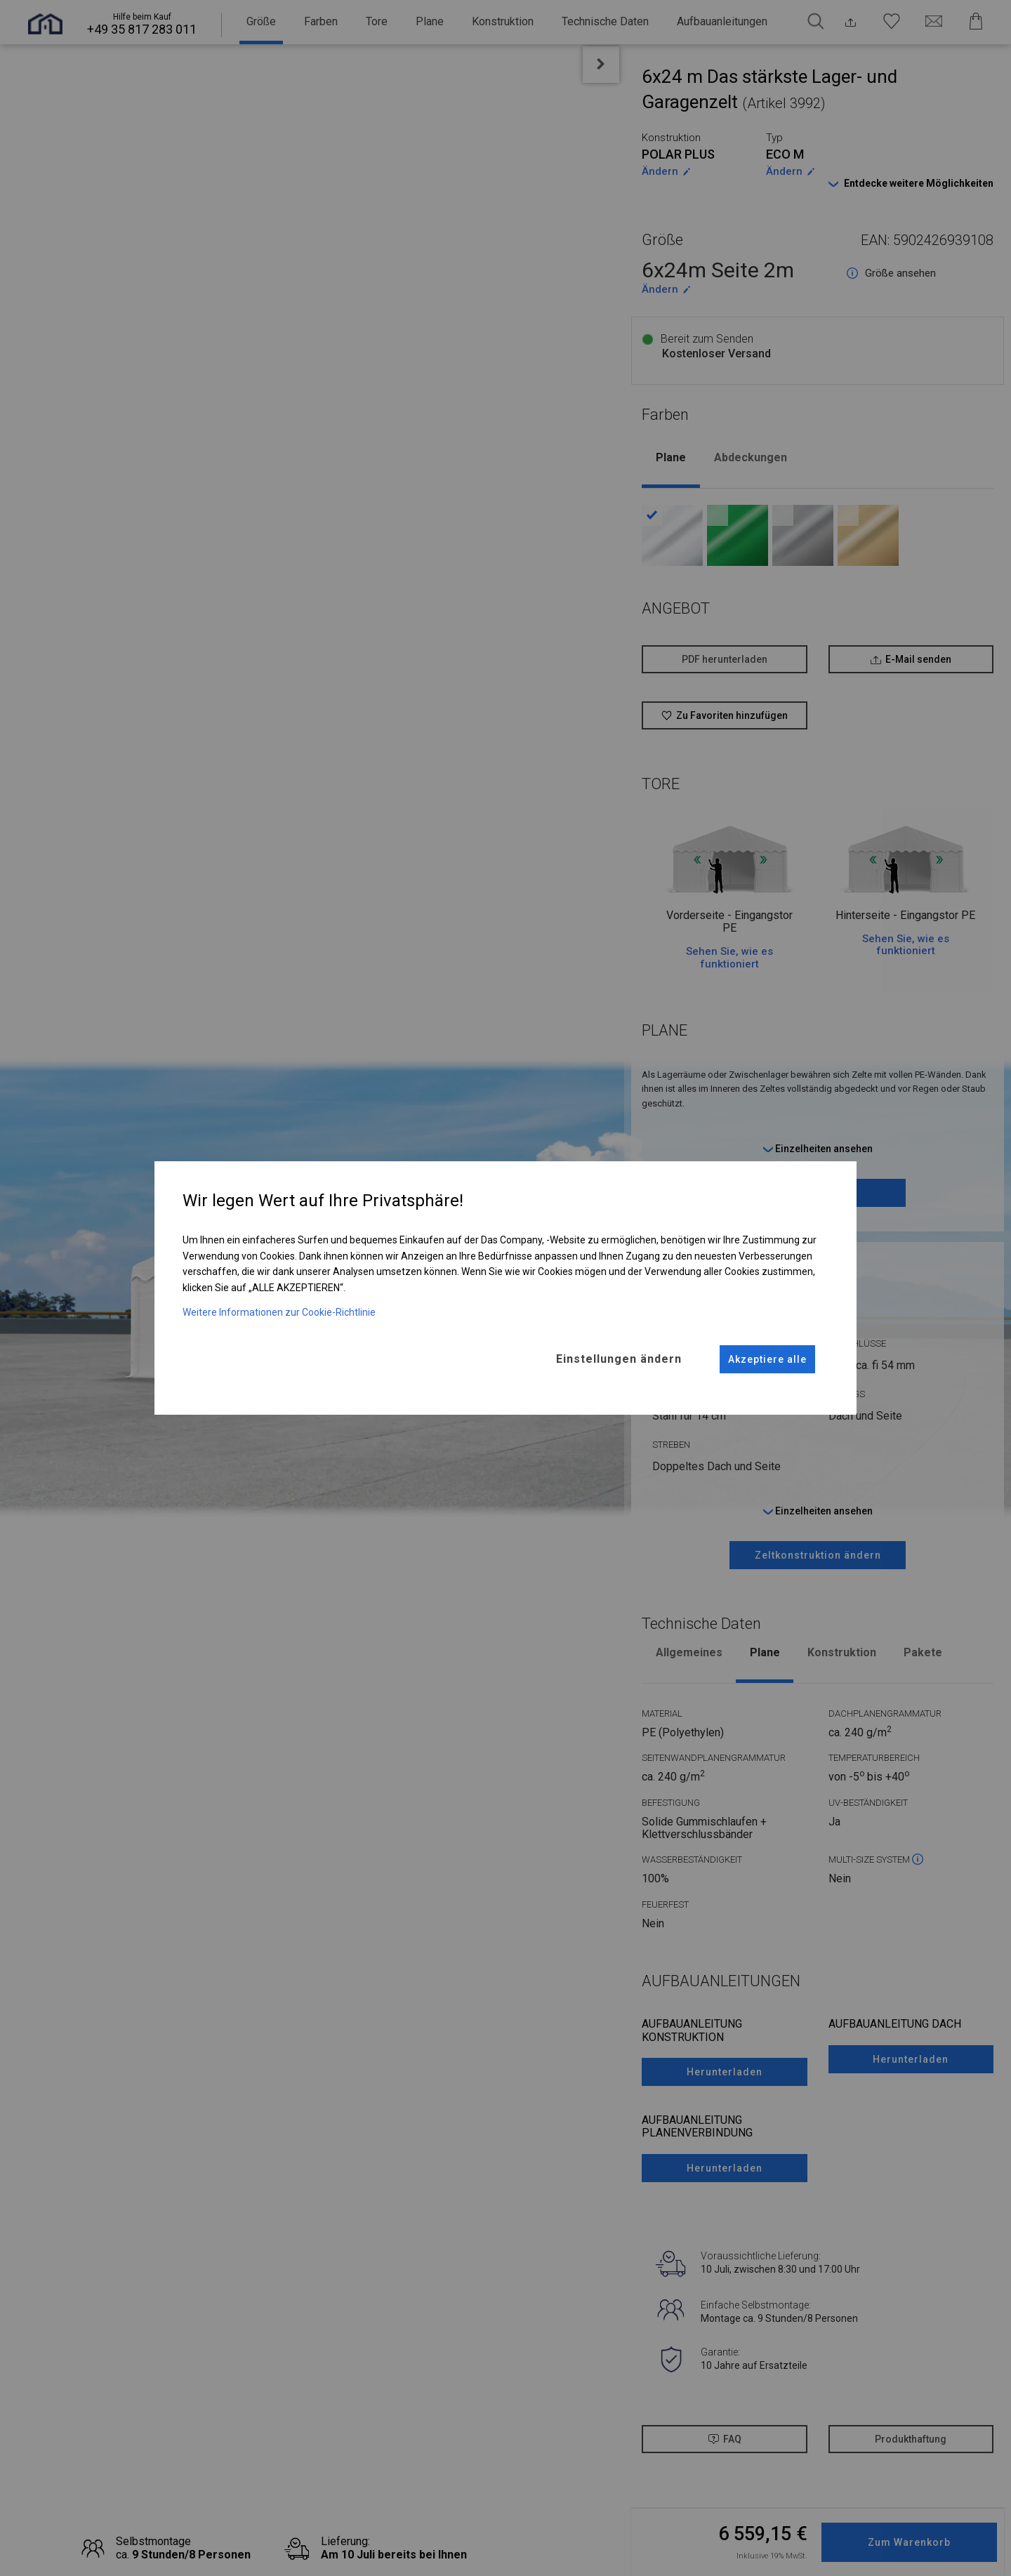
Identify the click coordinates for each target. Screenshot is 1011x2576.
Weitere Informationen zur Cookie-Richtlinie (279, 1311)
